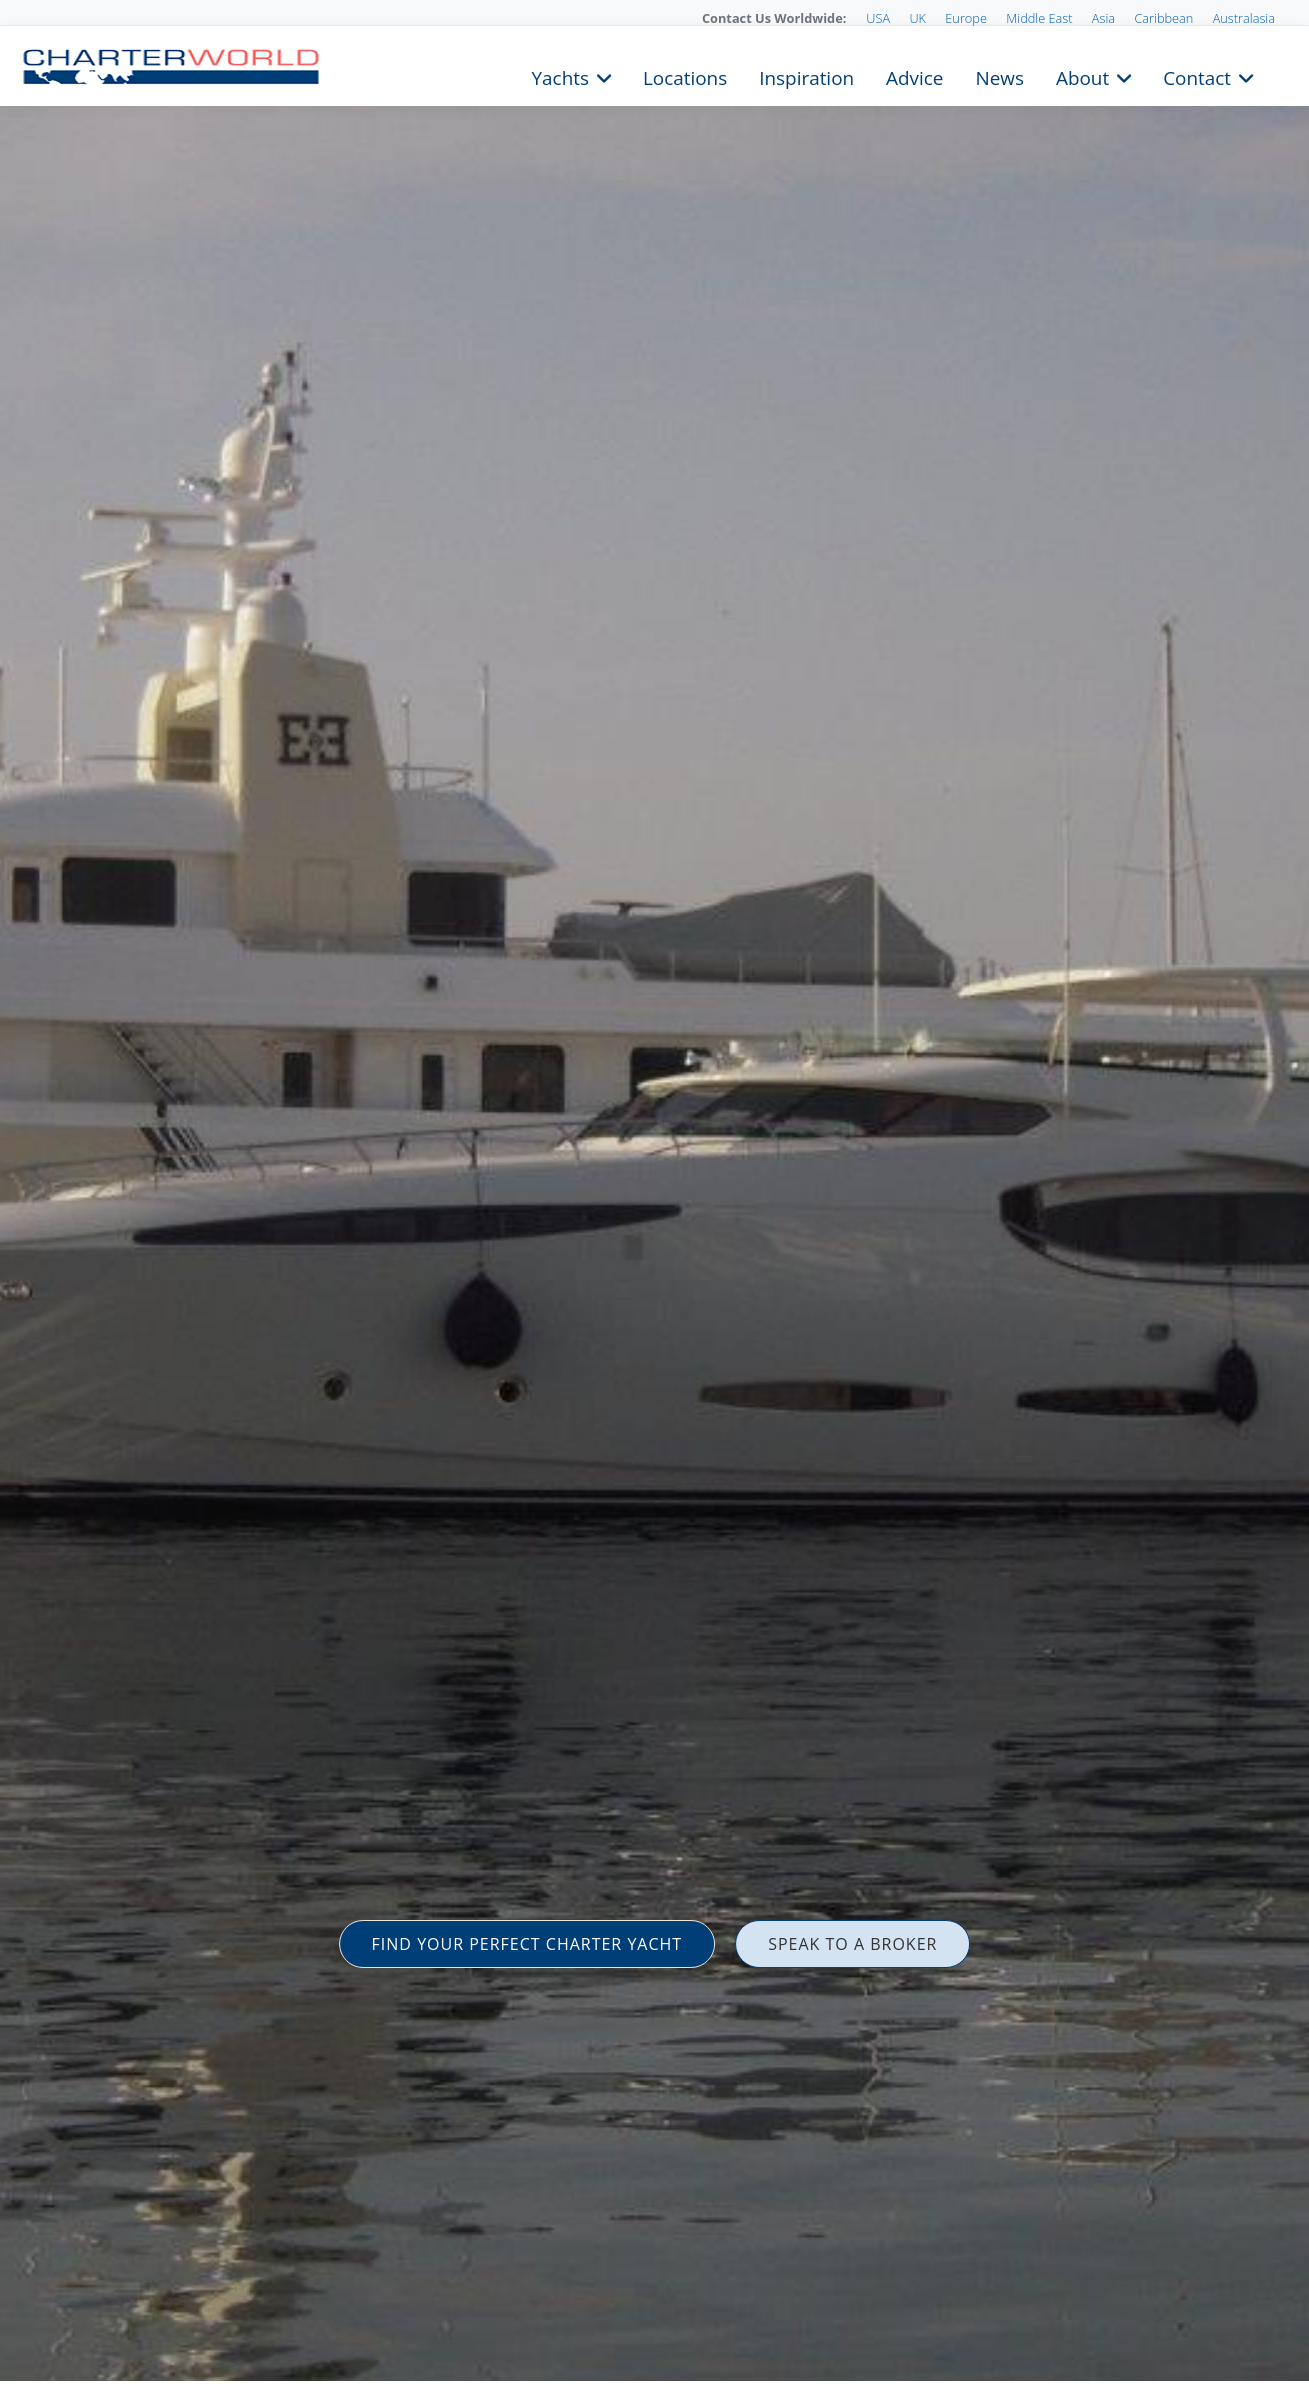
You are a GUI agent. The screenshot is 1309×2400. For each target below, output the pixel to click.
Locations (685, 76)
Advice (914, 76)
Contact (1197, 76)
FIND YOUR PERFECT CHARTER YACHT (527, 1944)
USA (878, 18)
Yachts (560, 76)
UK (917, 18)
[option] (654, 1200)
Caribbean (1163, 18)
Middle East (1039, 18)
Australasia (1244, 18)
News (999, 76)
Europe (966, 18)
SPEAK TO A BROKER (852, 1944)
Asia (1103, 18)
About (1082, 76)
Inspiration (806, 76)
